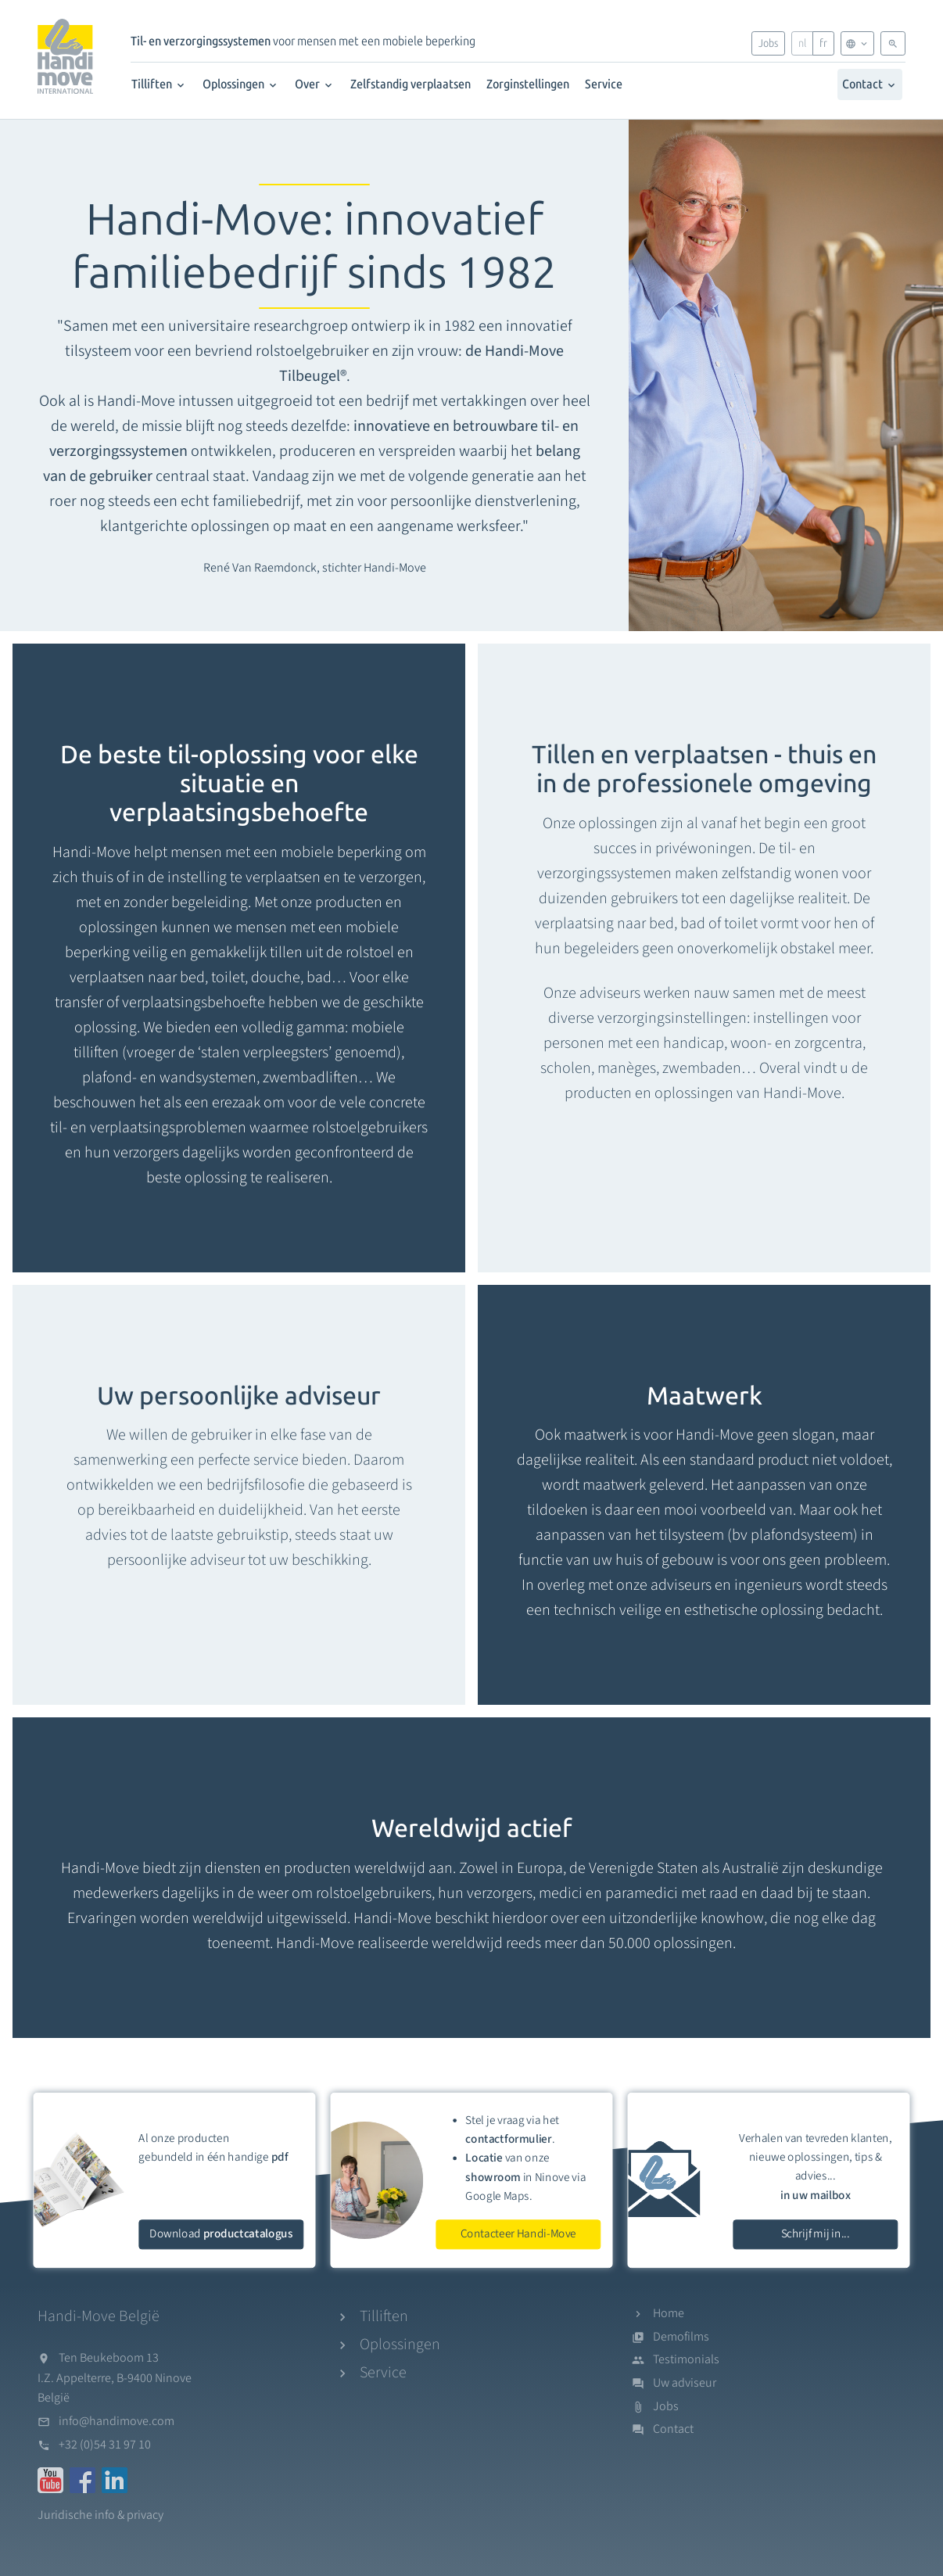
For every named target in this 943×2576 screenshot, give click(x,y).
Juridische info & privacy (100, 2515)
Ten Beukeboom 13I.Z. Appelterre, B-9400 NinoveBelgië (115, 2377)
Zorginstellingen (527, 84)
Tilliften (159, 84)
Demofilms (681, 2336)
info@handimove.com (116, 2421)
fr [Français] (823, 43)
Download (220, 2234)
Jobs (768, 43)
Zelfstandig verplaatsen (410, 84)
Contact (870, 84)
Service (603, 84)
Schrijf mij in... (815, 2234)
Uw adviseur (684, 2382)
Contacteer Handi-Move (518, 2234)
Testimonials (686, 2359)
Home (668, 2313)
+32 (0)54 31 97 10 (105, 2444)
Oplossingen (241, 84)
